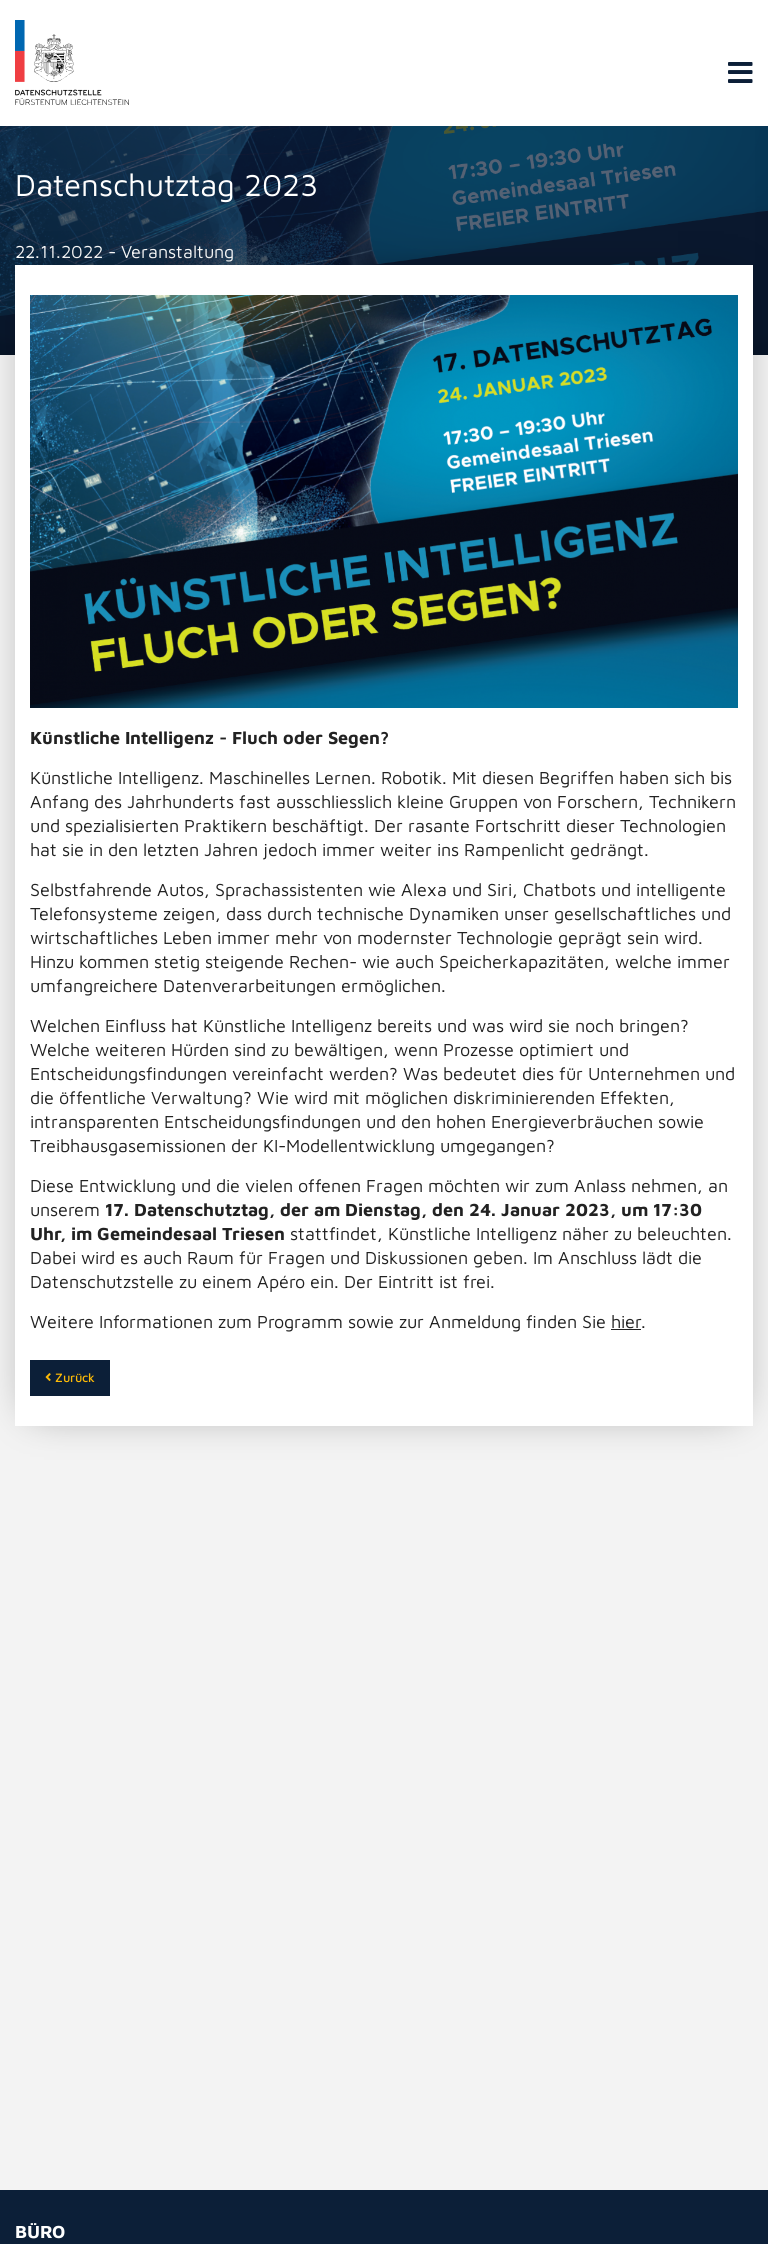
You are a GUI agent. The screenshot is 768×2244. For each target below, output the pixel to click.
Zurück (70, 1377)
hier (626, 1321)
